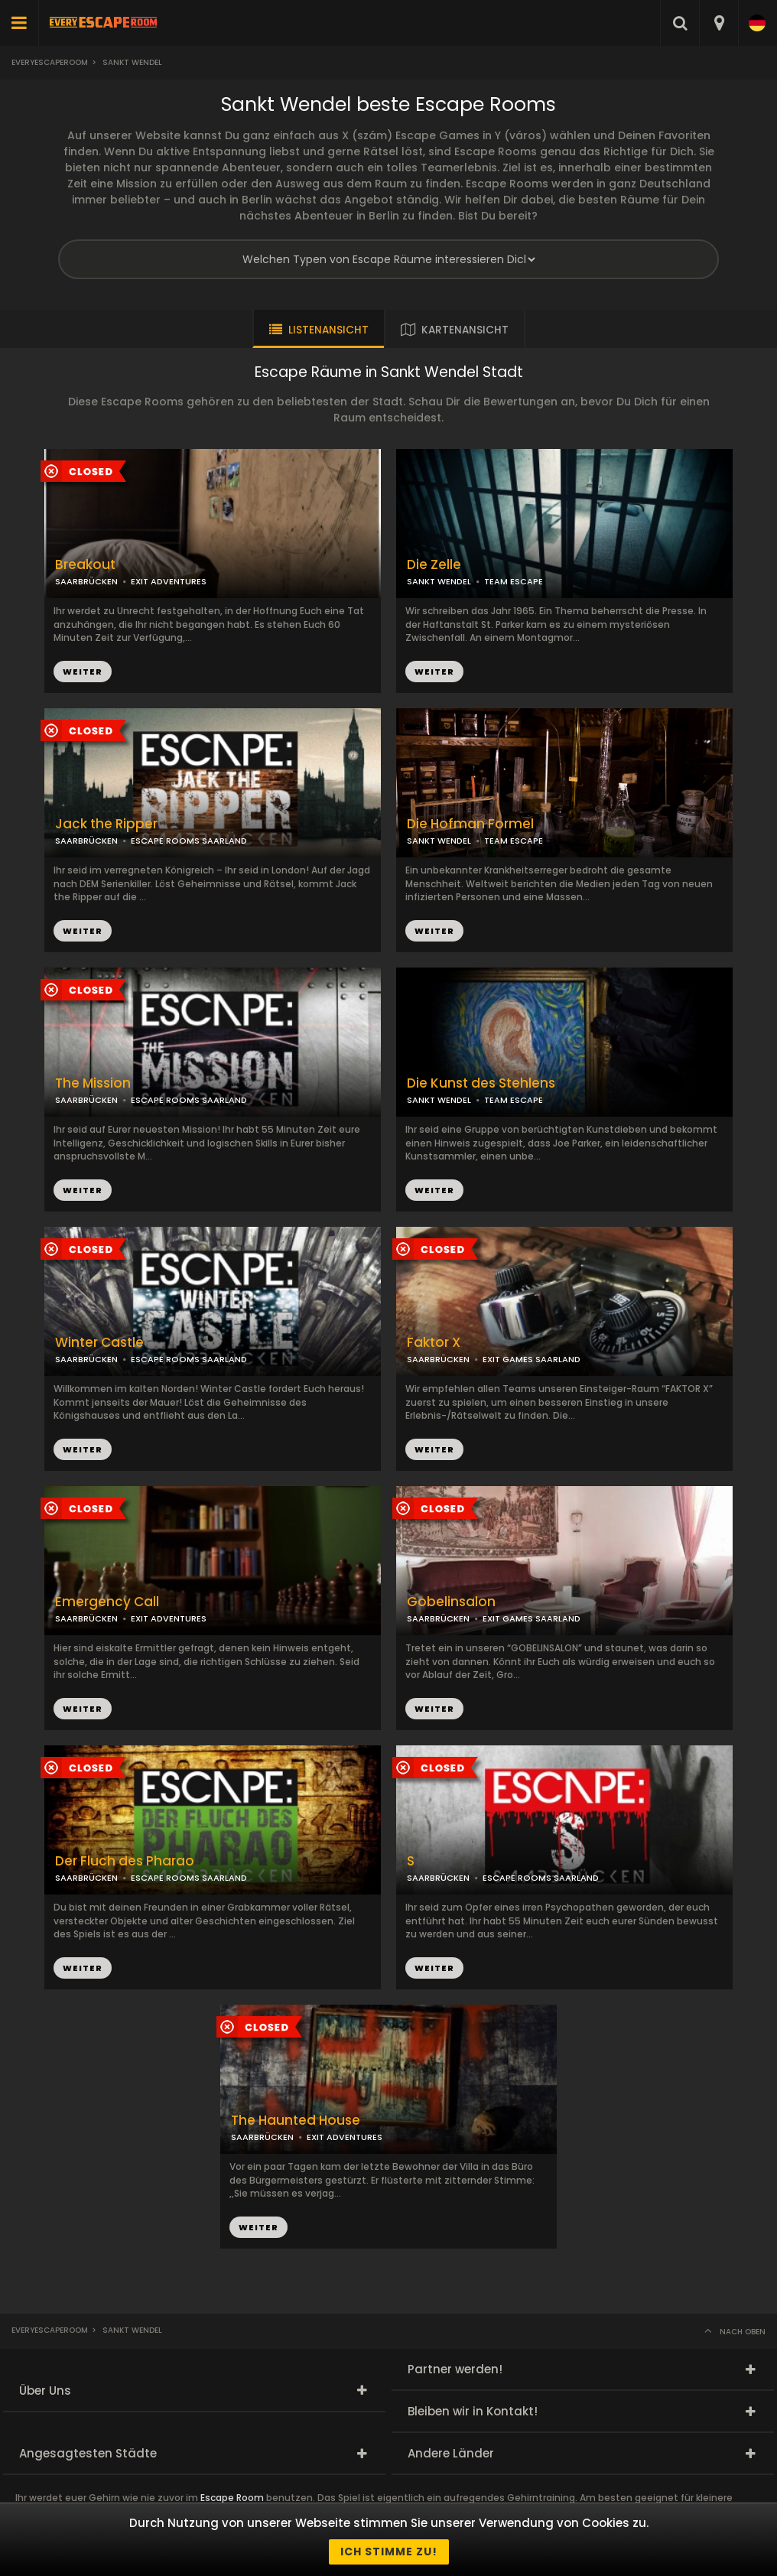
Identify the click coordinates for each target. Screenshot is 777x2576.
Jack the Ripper (106, 824)
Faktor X (433, 1343)
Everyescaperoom (49, 62)
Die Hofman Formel (470, 824)
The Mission (93, 1083)
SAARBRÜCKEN (86, 581)
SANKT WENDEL (439, 581)
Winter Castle (99, 1343)
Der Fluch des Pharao (124, 1861)
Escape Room (232, 2497)
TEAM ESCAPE (513, 581)
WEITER (434, 671)
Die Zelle (434, 565)
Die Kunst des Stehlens (481, 1083)
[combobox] (718, 23)
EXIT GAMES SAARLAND (531, 1359)
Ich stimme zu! (388, 2551)
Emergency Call (107, 1602)
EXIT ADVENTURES (168, 581)
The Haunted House (295, 2121)
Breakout (85, 565)
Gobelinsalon (451, 1602)
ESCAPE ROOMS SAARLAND (189, 840)
